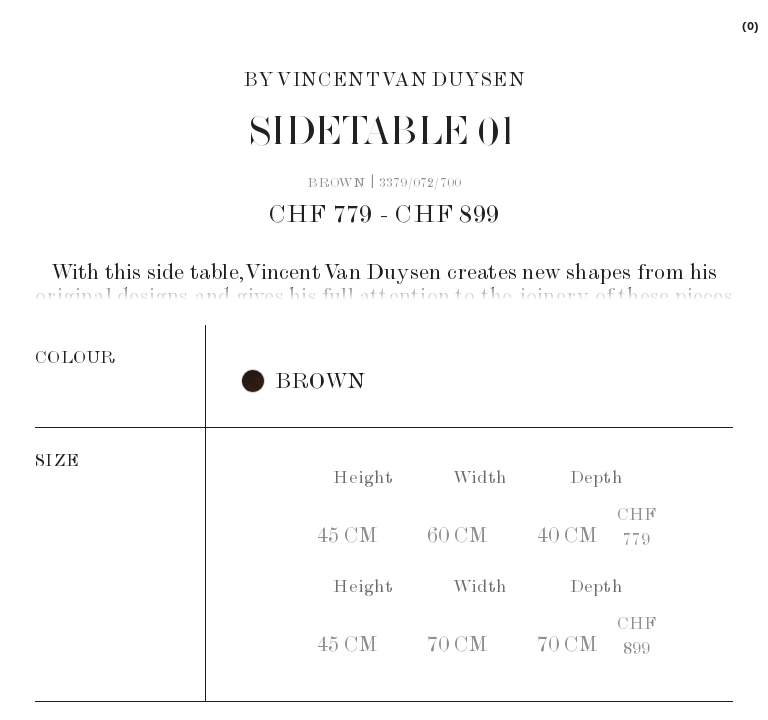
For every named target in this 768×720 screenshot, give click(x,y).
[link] (749, 25)
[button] (303, 381)
